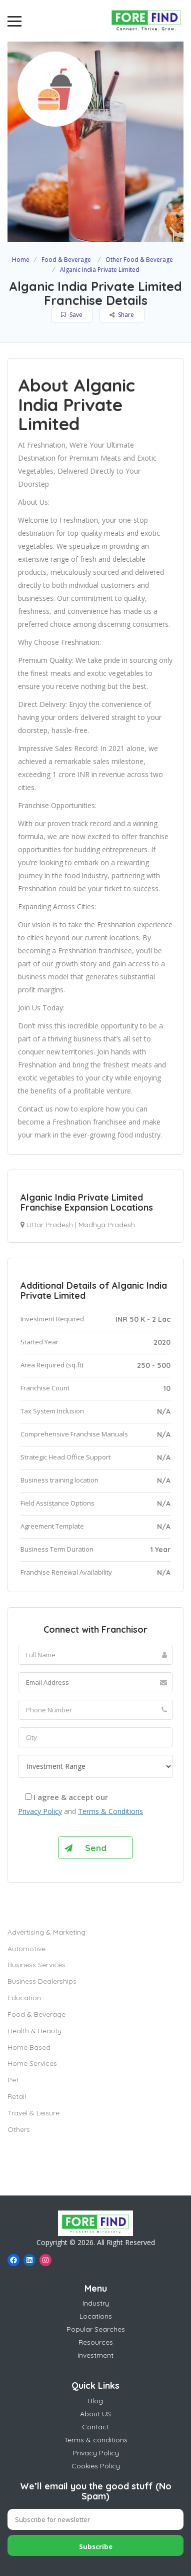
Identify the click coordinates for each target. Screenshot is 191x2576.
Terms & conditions (96, 2439)
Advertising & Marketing (47, 1932)
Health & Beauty (35, 2030)
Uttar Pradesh (49, 1224)
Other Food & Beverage (139, 259)
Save (71, 314)
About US (95, 2413)
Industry (95, 2303)
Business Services (37, 1964)
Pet (13, 2079)
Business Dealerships (42, 1981)
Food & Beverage (66, 259)
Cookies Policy (96, 2465)
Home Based (29, 2047)
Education (24, 1997)
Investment (96, 2355)
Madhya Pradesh (106, 1224)
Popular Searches (95, 2329)
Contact (95, 2426)
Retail (17, 2096)
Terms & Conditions (110, 1811)
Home (21, 259)
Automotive (27, 1948)
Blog (95, 2400)
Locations (96, 2316)
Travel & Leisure (34, 2112)
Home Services (32, 2063)
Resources (95, 2342)
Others (19, 2129)
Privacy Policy (40, 1811)
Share (122, 314)
